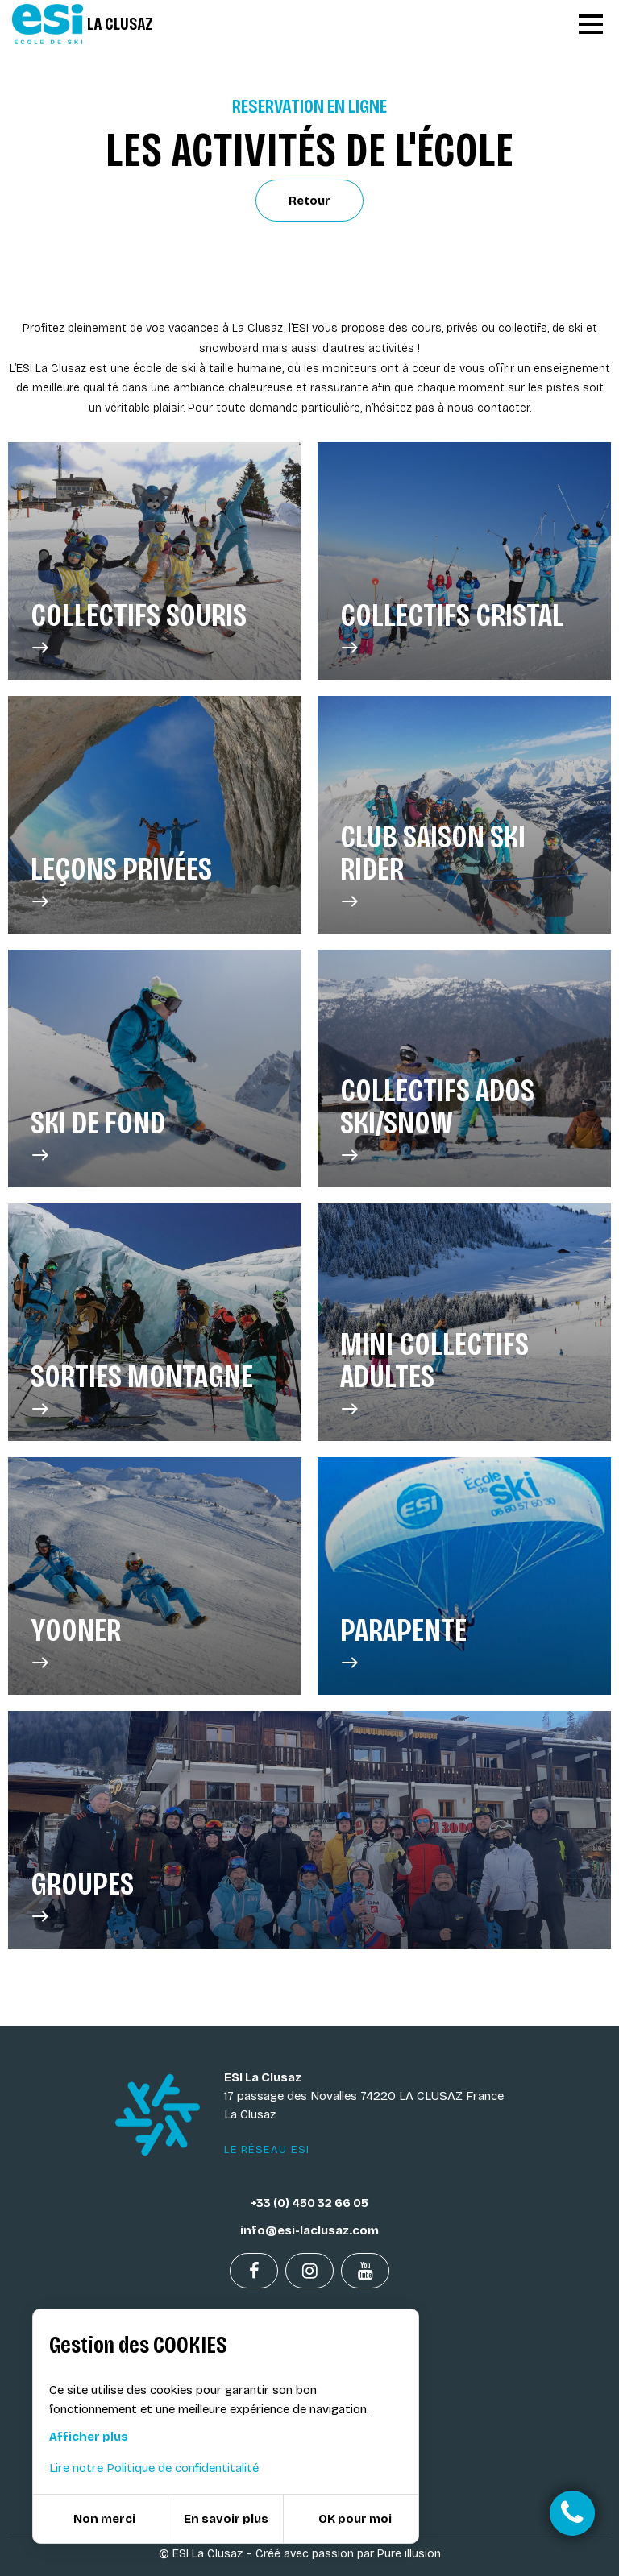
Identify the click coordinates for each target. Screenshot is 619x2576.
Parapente (403, 1643)
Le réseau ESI (267, 2149)
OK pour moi (355, 2519)
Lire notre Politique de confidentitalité (154, 2468)
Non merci (104, 2519)
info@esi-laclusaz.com (309, 2230)
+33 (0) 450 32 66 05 (309, 2203)
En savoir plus (226, 2519)
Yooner (76, 1643)
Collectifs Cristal (452, 628)
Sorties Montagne (142, 1389)
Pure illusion (409, 2554)
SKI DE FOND (98, 1136)
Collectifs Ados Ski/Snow (464, 1120)
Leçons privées (121, 882)
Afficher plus (88, 2436)
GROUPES (82, 1897)
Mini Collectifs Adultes (464, 1373)
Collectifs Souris (139, 628)
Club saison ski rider (464, 866)
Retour (309, 200)
